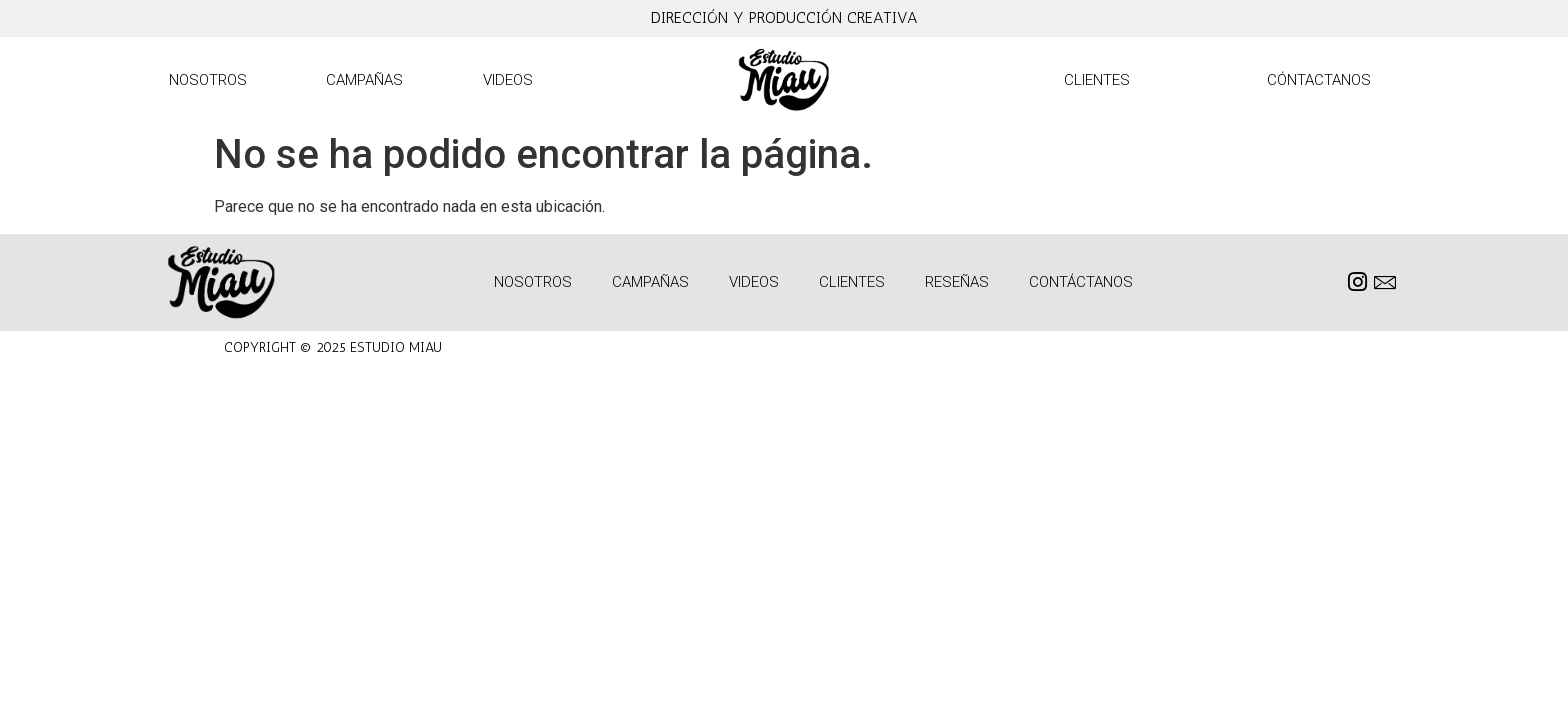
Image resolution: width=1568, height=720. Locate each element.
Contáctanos (1081, 282)
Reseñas (957, 282)
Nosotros (208, 80)
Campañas (364, 80)
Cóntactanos (1319, 80)
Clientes (1097, 80)
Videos (508, 80)
